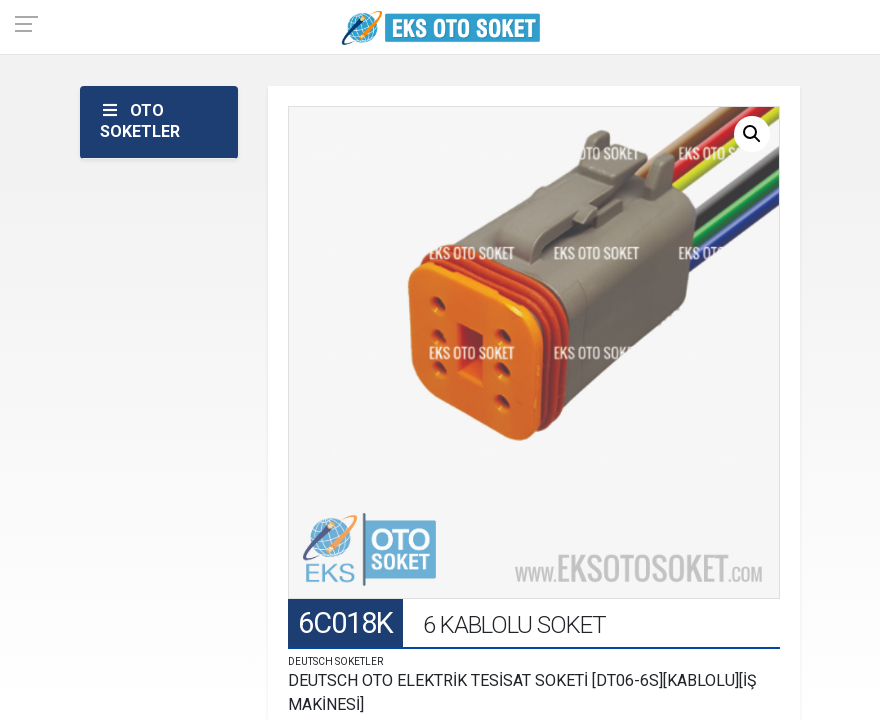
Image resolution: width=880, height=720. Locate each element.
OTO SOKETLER (140, 121)
